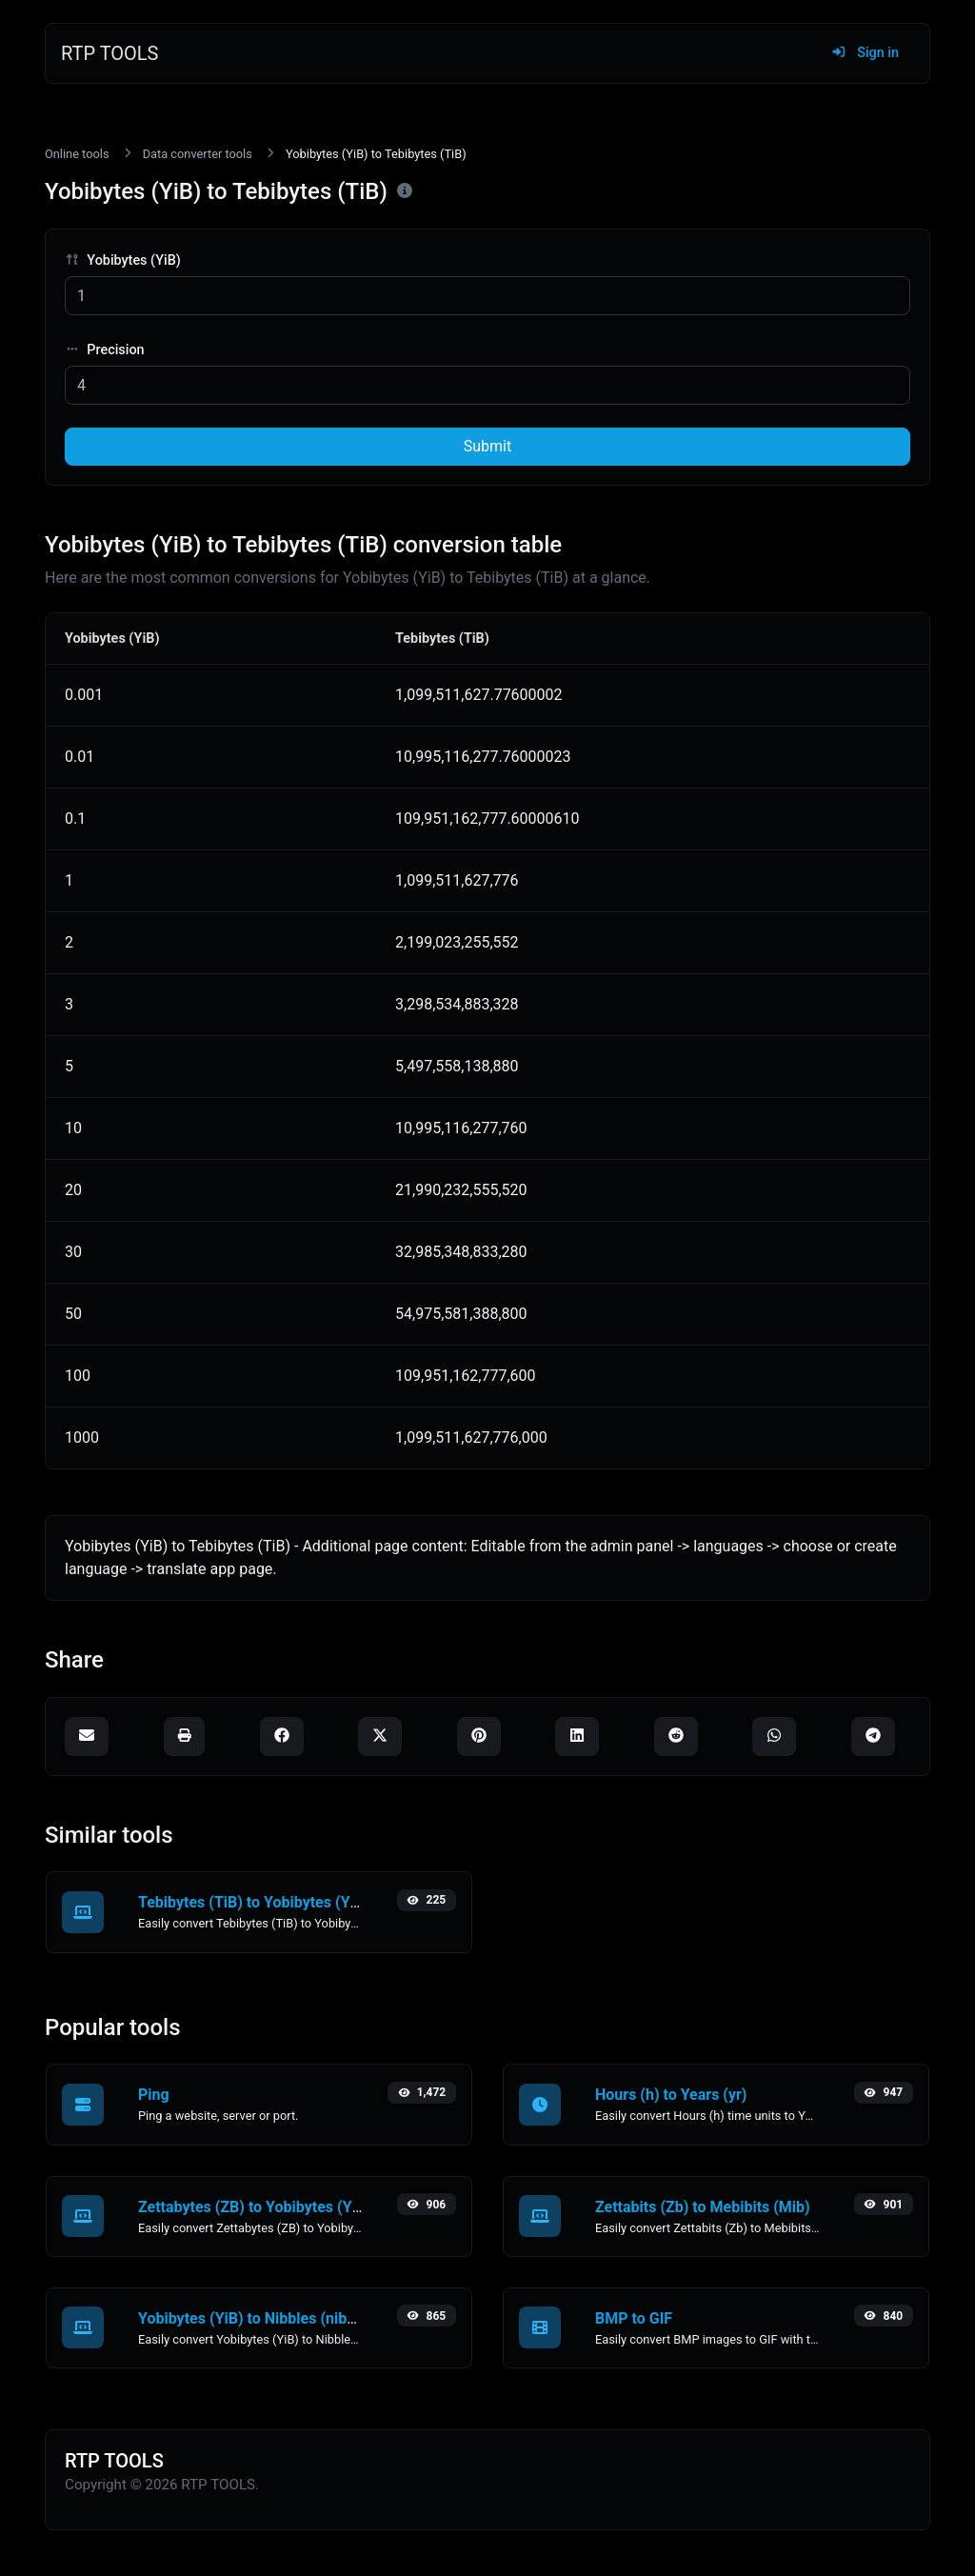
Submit (487, 446)
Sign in (865, 53)
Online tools (77, 154)
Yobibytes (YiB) (123, 260)
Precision (105, 350)
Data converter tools (197, 154)
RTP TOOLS (110, 53)
